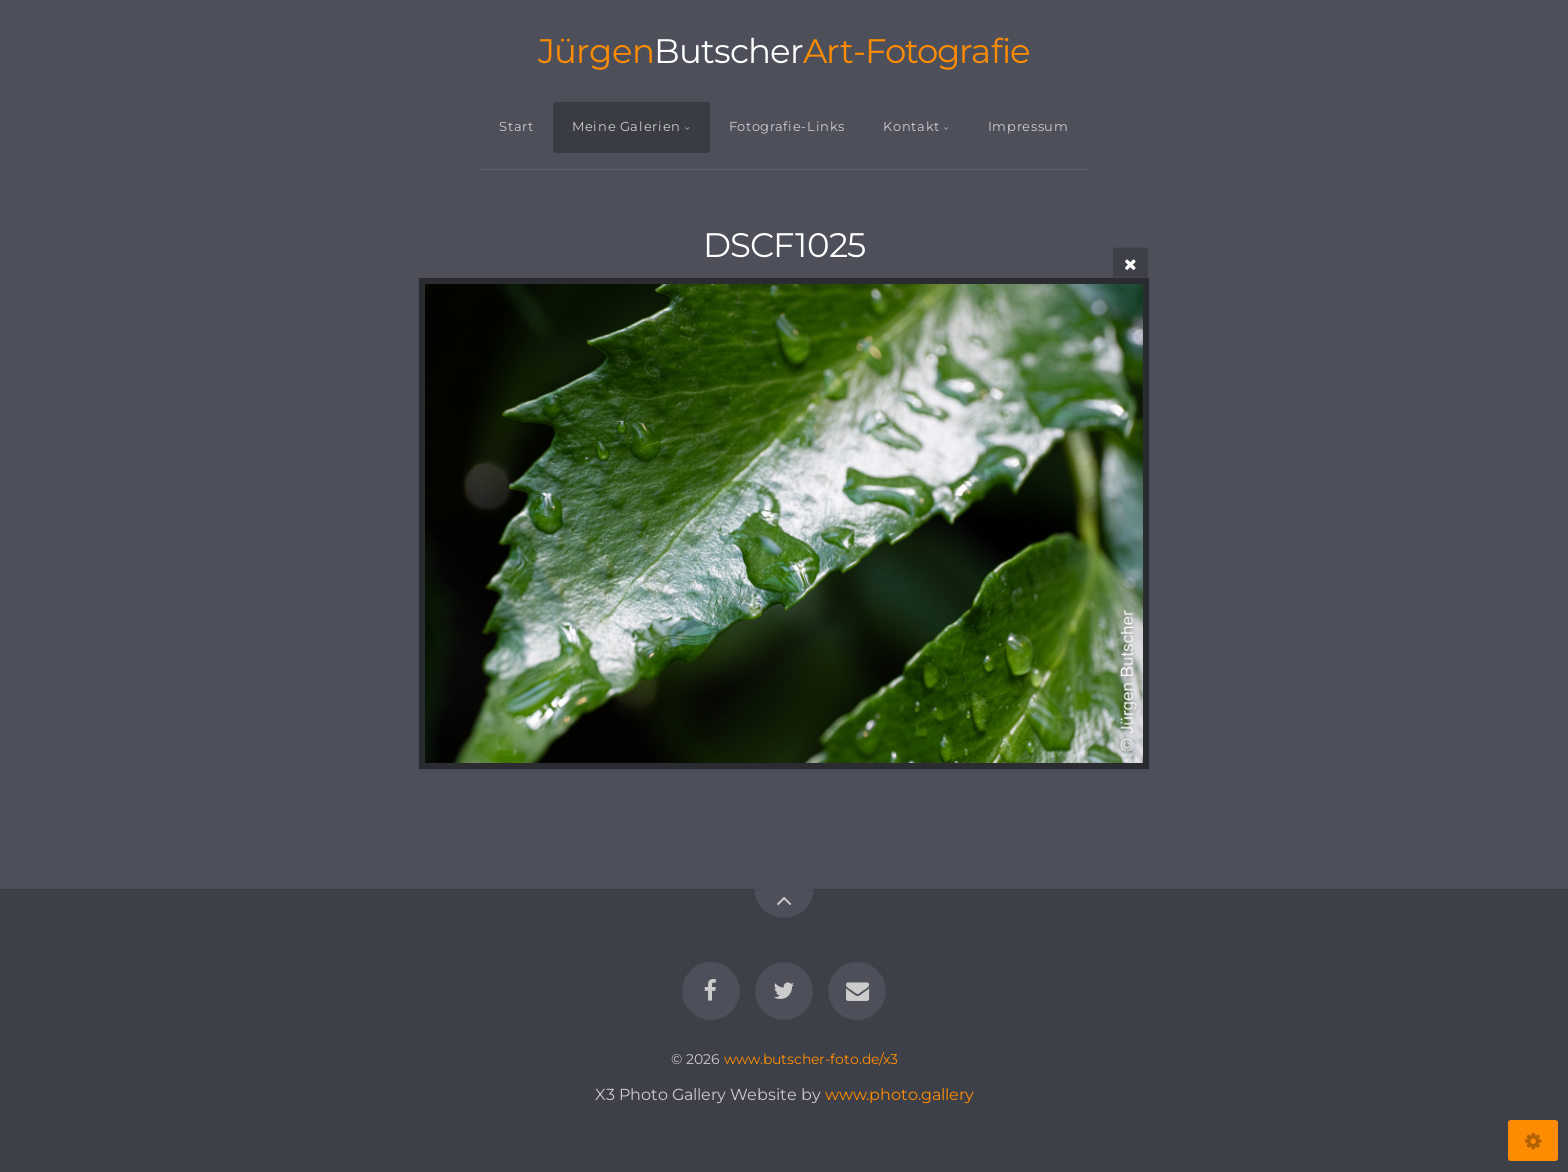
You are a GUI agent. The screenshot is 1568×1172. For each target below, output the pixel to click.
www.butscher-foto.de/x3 (811, 1059)
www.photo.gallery (899, 1094)
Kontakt (911, 126)
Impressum (1028, 126)
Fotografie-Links (787, 126)
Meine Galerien (626, 126)
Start (516, 126)
